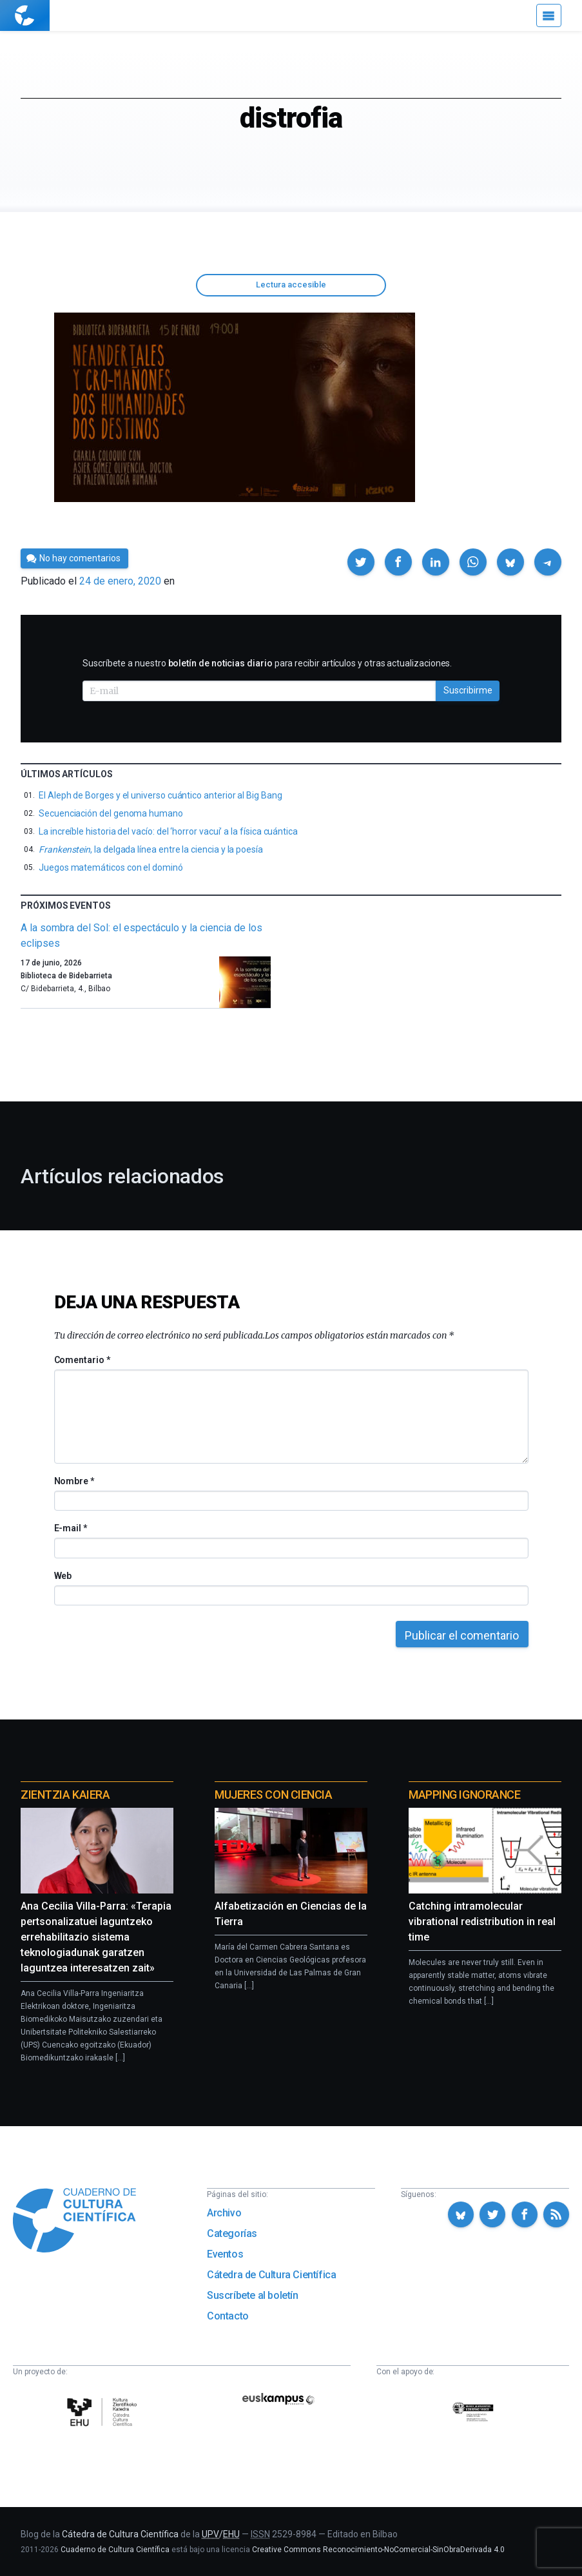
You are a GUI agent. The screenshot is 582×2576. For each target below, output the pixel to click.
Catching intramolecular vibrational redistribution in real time (482, 1921)
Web (63, 1576)
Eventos (225, 2254)
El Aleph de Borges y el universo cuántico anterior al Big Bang (160, 795)
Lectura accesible (291, 284)
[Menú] (548, 15)
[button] (360, 562)
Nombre (74, 1481)
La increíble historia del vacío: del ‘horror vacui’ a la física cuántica (168, 831)
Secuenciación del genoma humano (111, 813)
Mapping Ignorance (464, 1794)
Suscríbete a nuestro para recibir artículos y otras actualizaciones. (267, 663)
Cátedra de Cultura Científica (271, 2275)
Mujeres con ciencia (273, 1794)
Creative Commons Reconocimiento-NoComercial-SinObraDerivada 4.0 (378, 2549)
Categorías (232, 2233)
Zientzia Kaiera (65, 1794)
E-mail (70, 1528)
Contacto (228, 2316)
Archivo (224, 2213)
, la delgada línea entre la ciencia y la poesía (151, 849)
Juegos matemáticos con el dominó (111, 867)
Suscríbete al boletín (252, 2295)
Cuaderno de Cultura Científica (115, 2549)
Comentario (82, 1360)
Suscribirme (467, 690)
